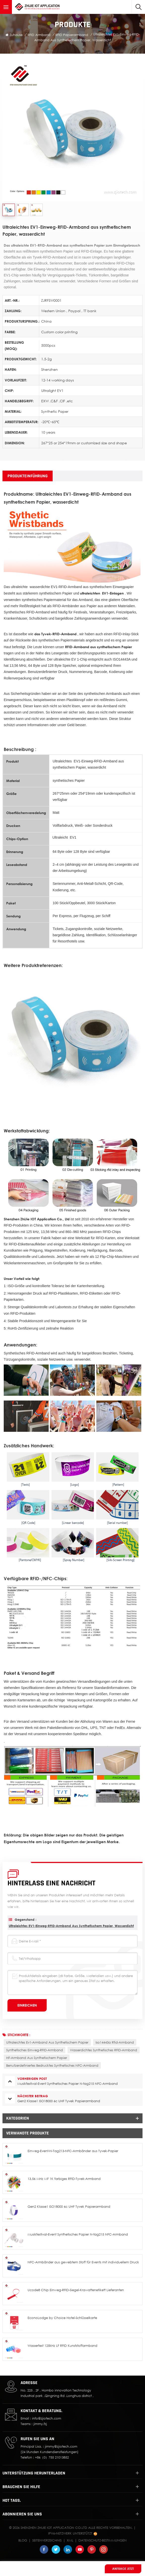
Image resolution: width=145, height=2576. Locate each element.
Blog (22, 2540)
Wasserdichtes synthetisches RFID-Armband (103, 2050)
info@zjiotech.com (46, 2418)
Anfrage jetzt (123, 2569)
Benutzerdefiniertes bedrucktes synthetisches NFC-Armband (52, 2065)
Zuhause (14, 35)
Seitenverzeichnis (47, 2540)
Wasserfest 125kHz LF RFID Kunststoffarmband (62, 2346)
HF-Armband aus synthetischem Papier (36, 2058)
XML (70, 2540)
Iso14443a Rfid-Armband (115, 2042)
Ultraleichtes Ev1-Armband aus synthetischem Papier (47, 2042)
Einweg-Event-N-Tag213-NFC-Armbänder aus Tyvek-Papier (73, 2151)
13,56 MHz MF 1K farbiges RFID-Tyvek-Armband (64, 2179)
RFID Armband (39, 35)
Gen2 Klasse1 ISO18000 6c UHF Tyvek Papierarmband (69, 2206)
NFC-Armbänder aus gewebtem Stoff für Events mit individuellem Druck (83, 2262)
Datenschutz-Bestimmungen (102, 2540)
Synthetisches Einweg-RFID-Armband (34, 2050)
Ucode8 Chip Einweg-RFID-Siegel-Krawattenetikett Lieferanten (76, 2290)
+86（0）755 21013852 (52, 2457)
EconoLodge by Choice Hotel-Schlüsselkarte (62, 2318)
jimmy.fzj (40, 2424)
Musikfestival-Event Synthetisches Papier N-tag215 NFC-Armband (78, 2234)
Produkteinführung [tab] (27, 476)
